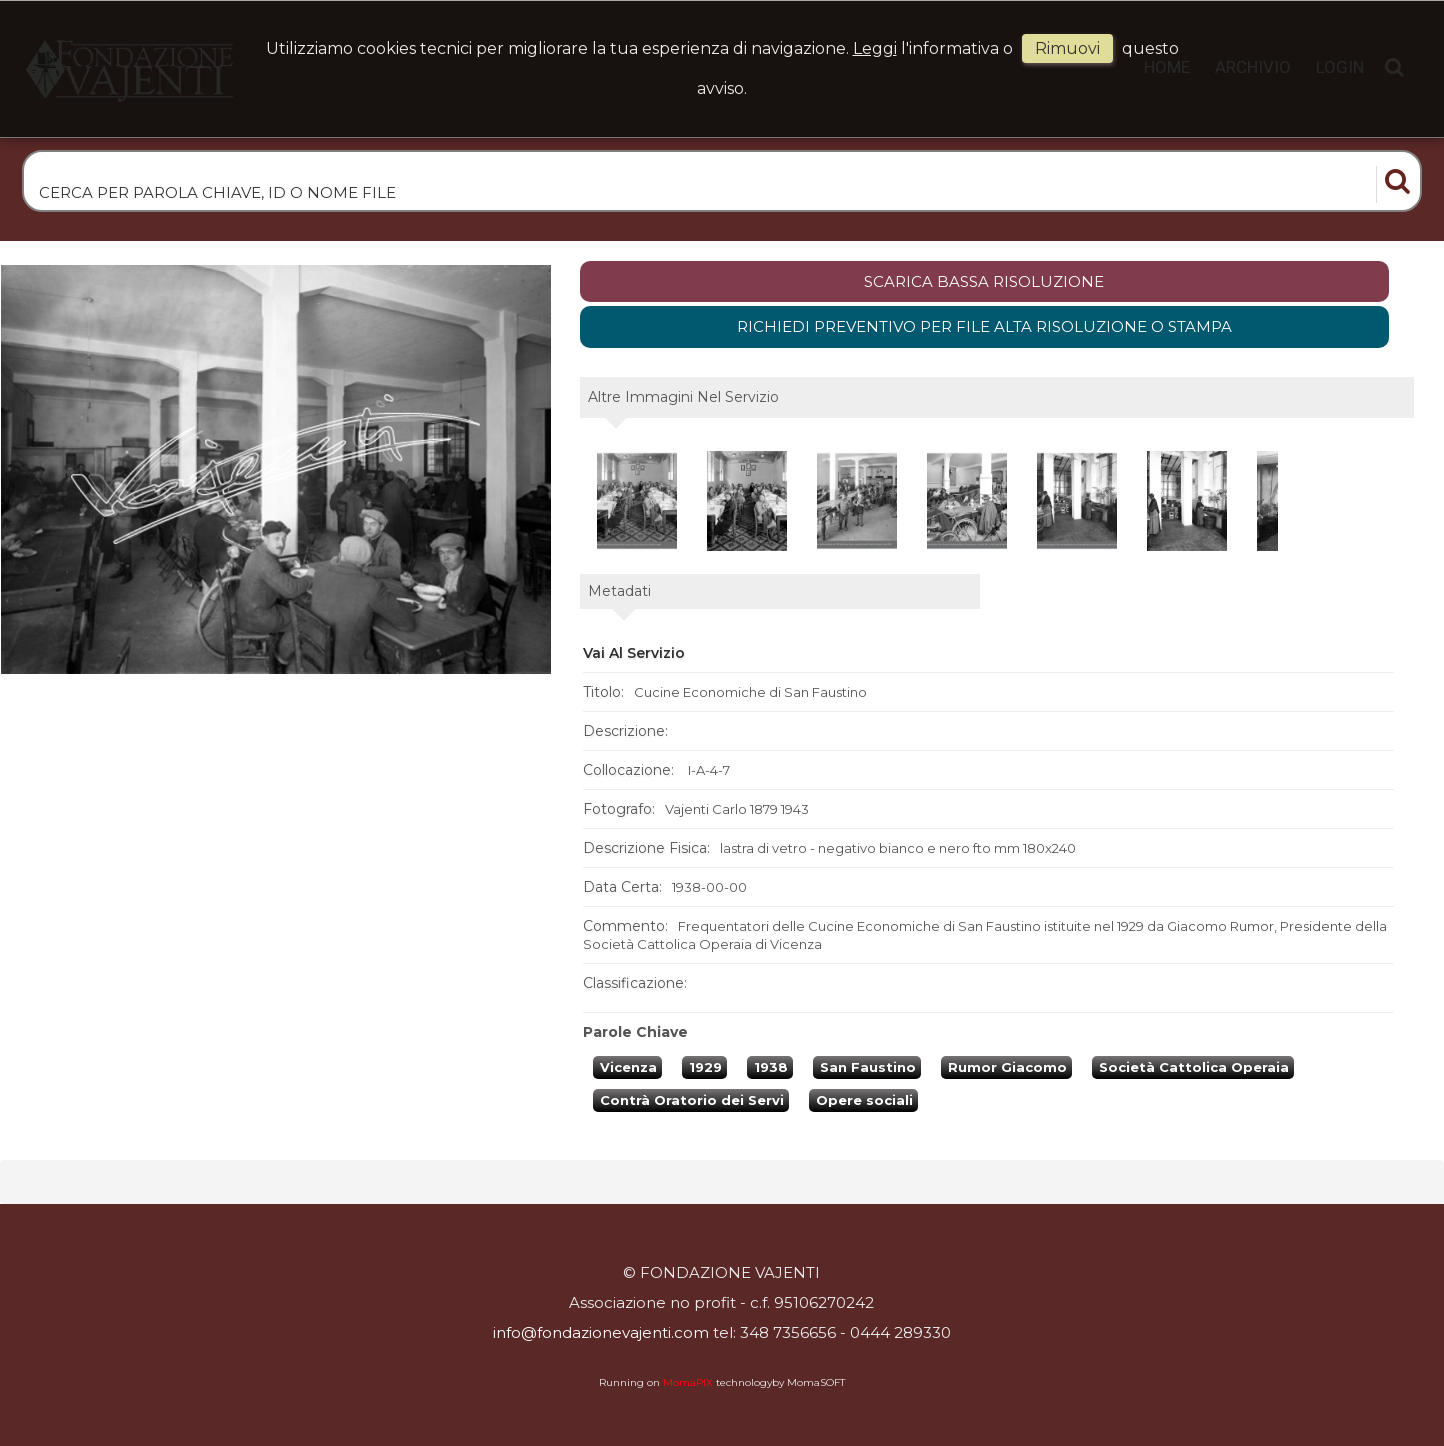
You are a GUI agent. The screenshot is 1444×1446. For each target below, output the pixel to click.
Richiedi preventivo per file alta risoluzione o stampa (984, 326)
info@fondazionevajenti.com (601, 1332)
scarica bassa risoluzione (984, 281)
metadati (619, 591)
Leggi (875, 48)
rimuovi (1067, 48)
